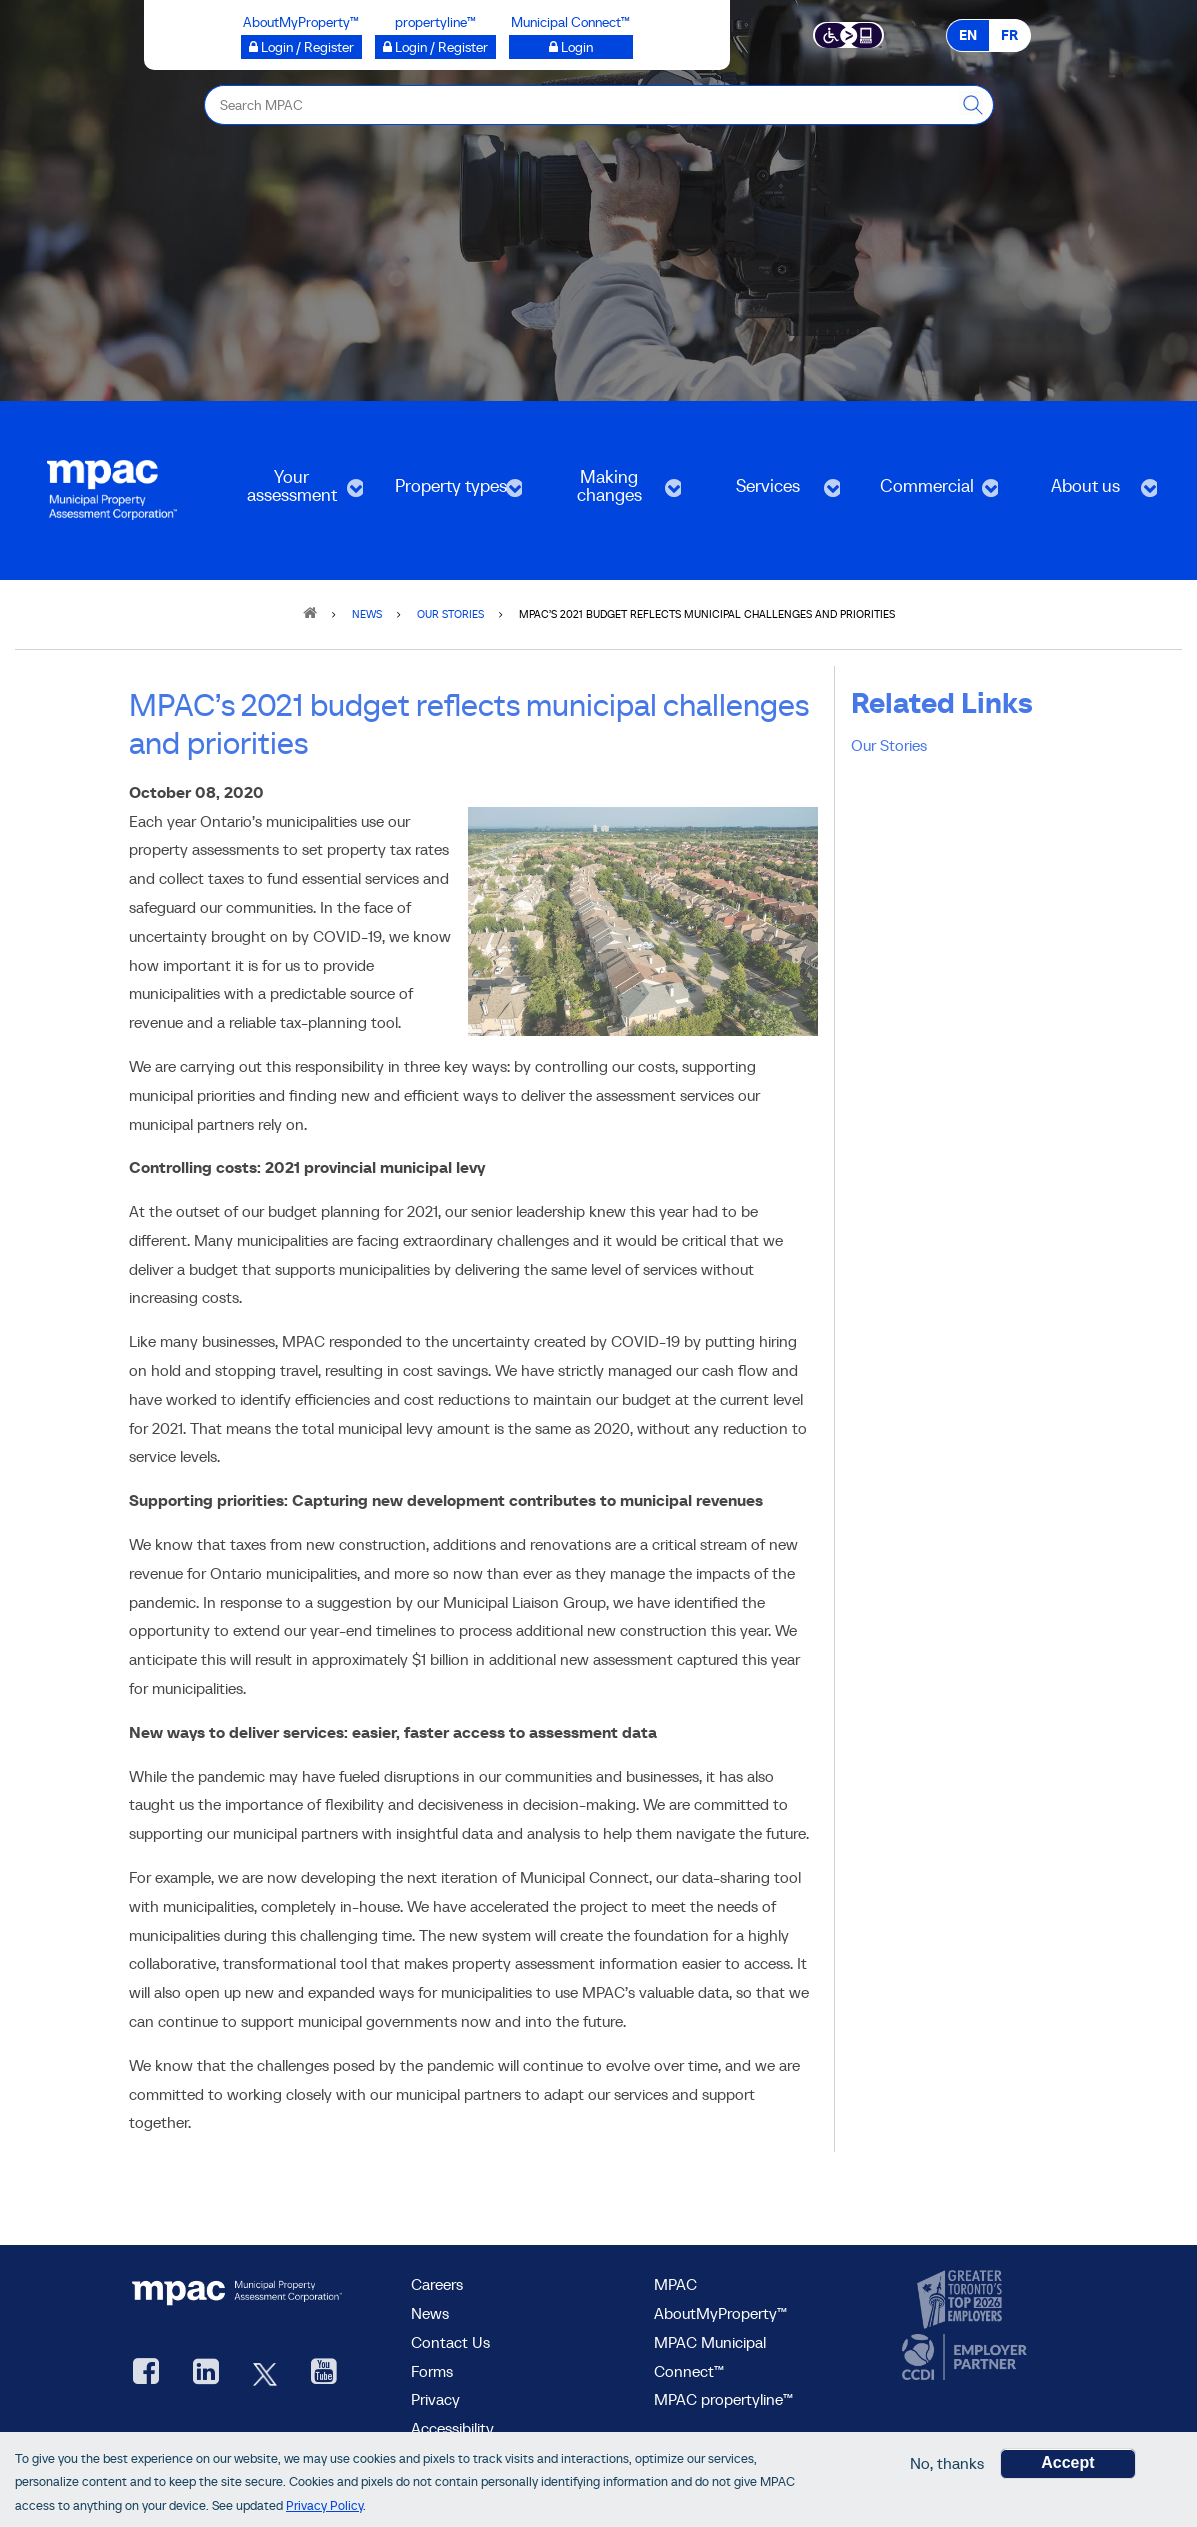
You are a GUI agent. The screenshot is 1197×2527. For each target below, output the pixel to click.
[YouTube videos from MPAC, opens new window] (324, 2373)
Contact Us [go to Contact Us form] (450, 2342)
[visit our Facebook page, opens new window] (146, 2373)
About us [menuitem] (1083, 492)
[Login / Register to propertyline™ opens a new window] (435, 47)
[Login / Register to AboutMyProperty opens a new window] (301, 47)
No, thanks (947, 2463)
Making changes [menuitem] (607, 492)
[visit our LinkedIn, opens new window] (206, 2373)
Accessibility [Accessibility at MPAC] (452, 2428)
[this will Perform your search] (974, 105)
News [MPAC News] (430, 2313)
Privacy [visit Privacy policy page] (435, 2399)
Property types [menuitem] (448, 492)
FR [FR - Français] (1009, 35)
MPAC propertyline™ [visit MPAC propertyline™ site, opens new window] (723, 2399)
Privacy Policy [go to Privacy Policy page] (324, 2505)
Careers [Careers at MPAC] (437, 2284)
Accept (1067, 2462)
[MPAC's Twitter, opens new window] (265, 2373)
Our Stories (889, 745)
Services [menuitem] (766, 492)
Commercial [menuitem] (925, 492)
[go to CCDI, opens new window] (962, 2357)
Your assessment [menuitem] (290, 492)
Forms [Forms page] (432, 2371)
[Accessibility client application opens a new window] (848, 34)
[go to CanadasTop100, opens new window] (962, 2300)
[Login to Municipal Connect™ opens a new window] (571, 47)
